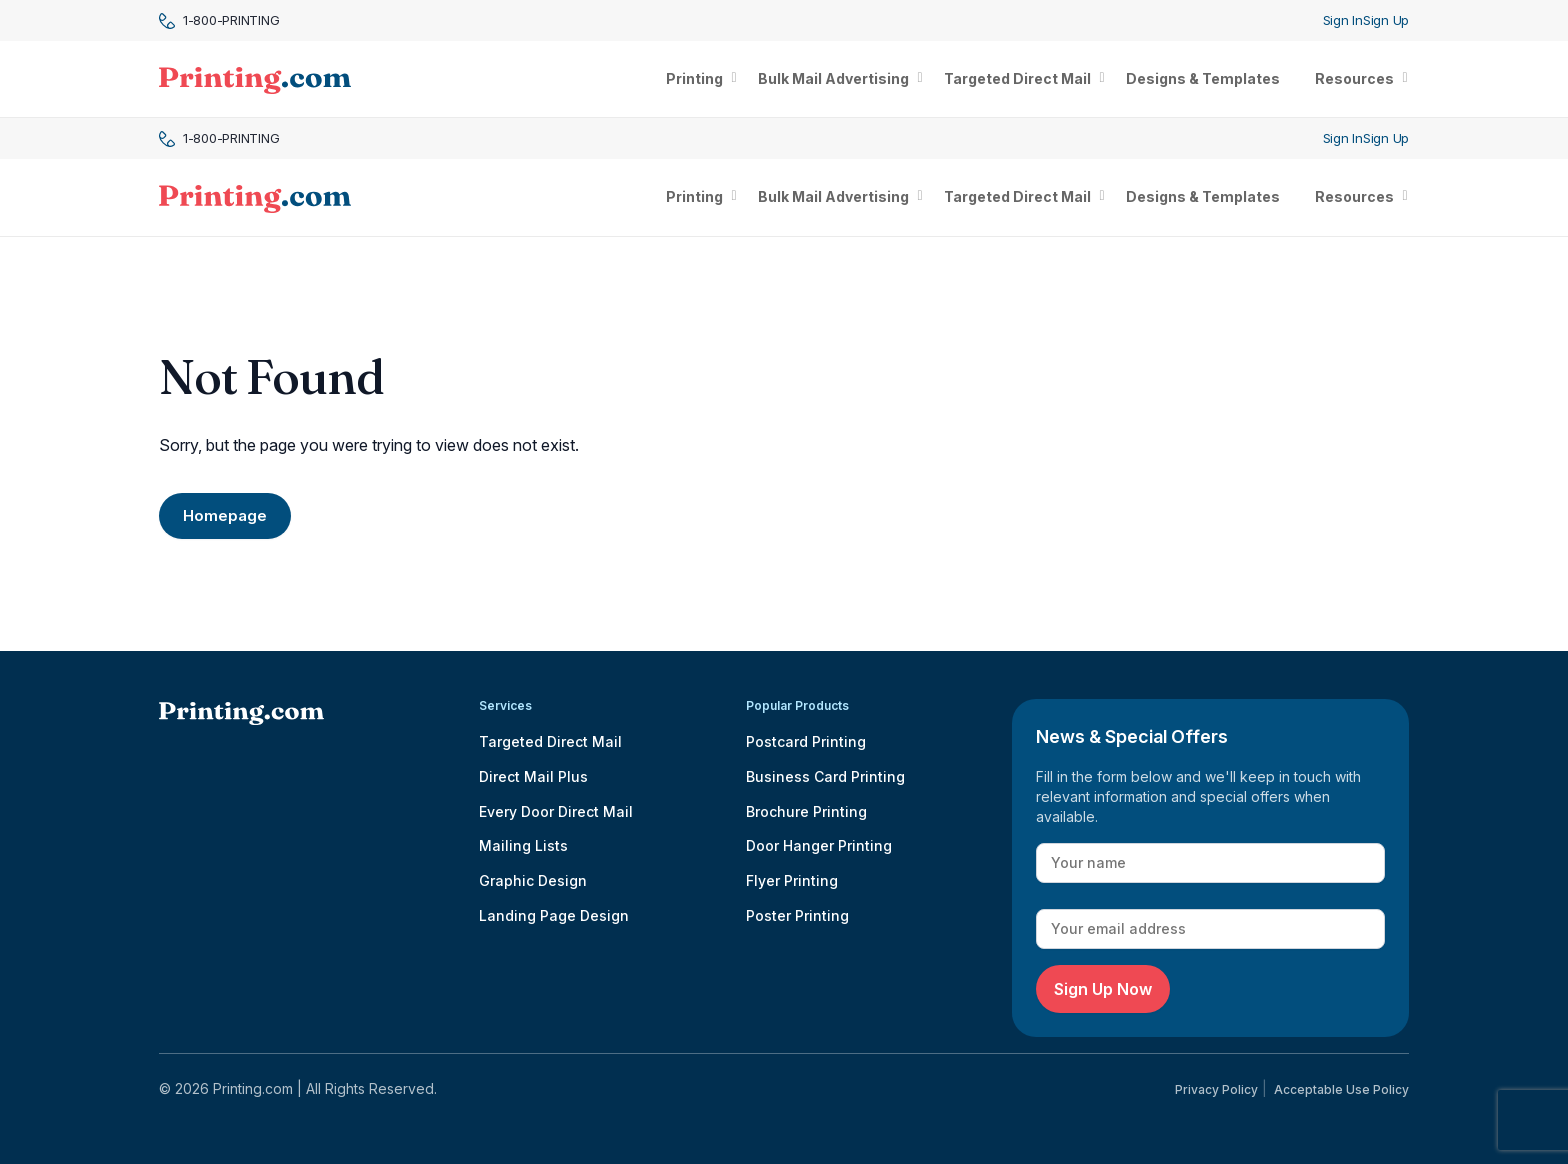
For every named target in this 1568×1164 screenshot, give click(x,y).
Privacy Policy (1216, 1089)
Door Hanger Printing (819, 845)
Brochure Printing (806, 811)
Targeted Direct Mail (550, 741)
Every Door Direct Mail (556, 811)
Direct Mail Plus (533, 776)
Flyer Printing (792, 880)
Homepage (225, 515)
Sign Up (1386, 20)
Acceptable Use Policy (1341, 1089)
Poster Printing (797, 915)
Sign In (1343, 20)
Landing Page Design (554, 915)
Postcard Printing (806, 741)
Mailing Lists (523, 845)
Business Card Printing (825, 776)
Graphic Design (533, 880)
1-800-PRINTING (219, 20)
